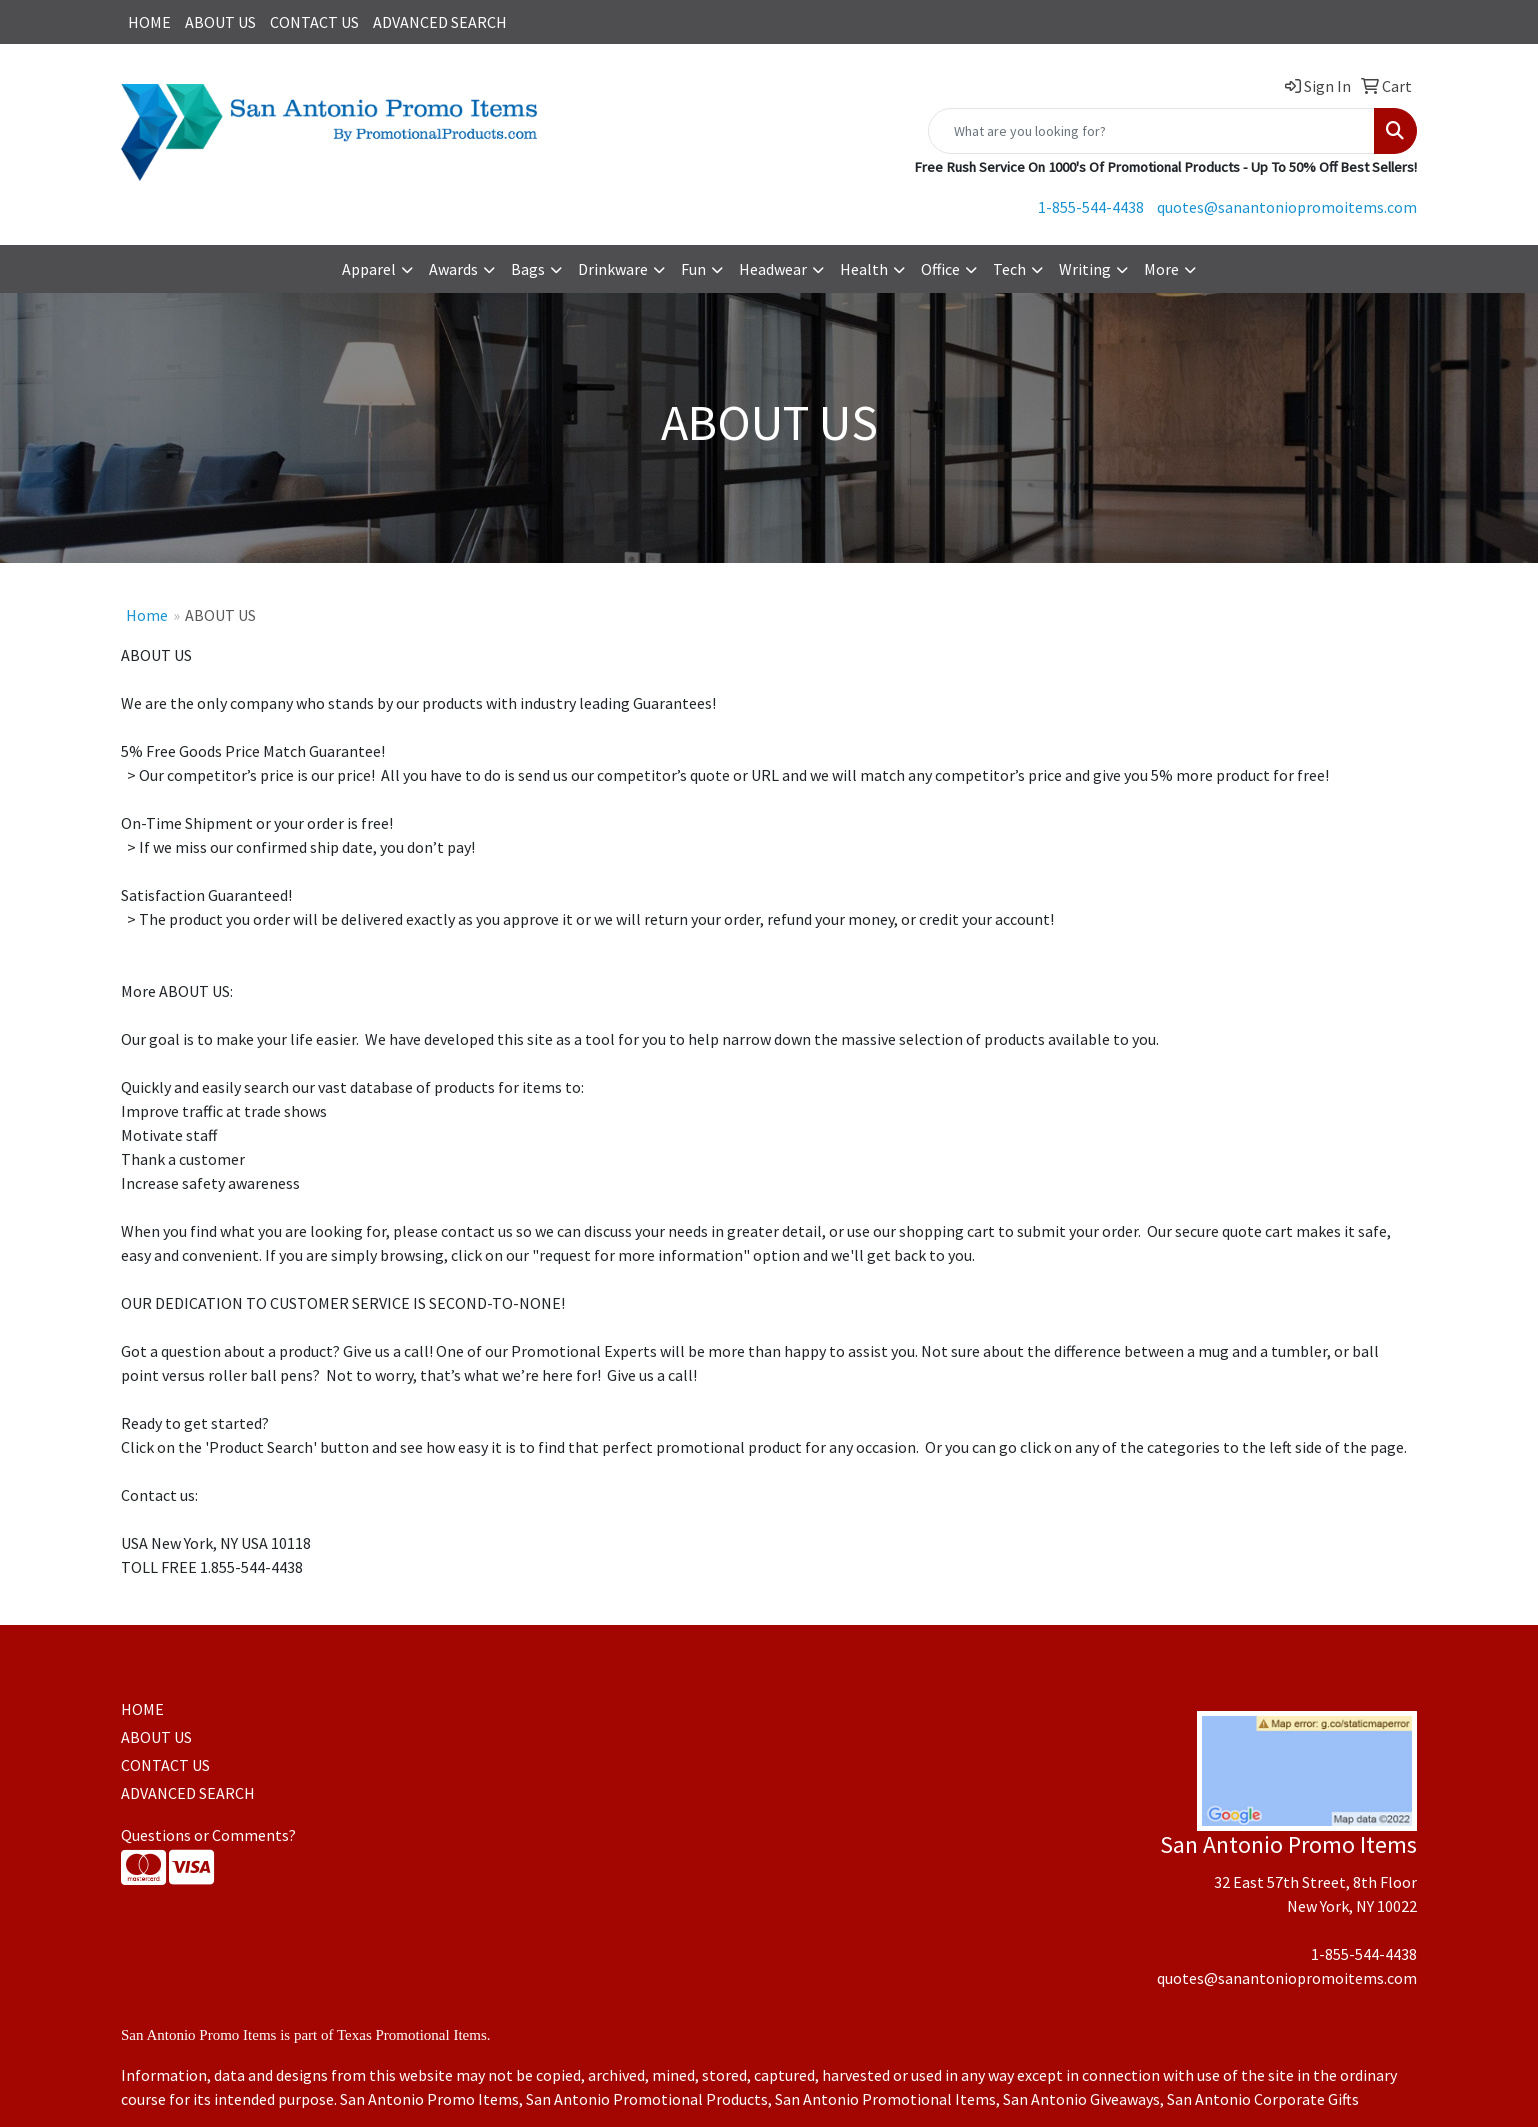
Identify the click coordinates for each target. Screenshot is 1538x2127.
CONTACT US (314, 22)
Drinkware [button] (613, 269)
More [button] (1161, 269)
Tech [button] (1009, 269)
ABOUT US (220, 22)
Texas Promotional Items (412, 2035)
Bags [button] (528, 269)
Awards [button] (453, 269)
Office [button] (940, 269)
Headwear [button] (773, 269)
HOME (149, 22)
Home (147, 615)
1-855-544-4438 (1091, 207)
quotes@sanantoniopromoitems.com (1287, 207)
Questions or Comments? (208, 1835)
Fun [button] (693, 269)
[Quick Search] (1151, 131)
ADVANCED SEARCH (440, 22)
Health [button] (864, 269)
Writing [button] (1085, 269)
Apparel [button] (369, 269)
